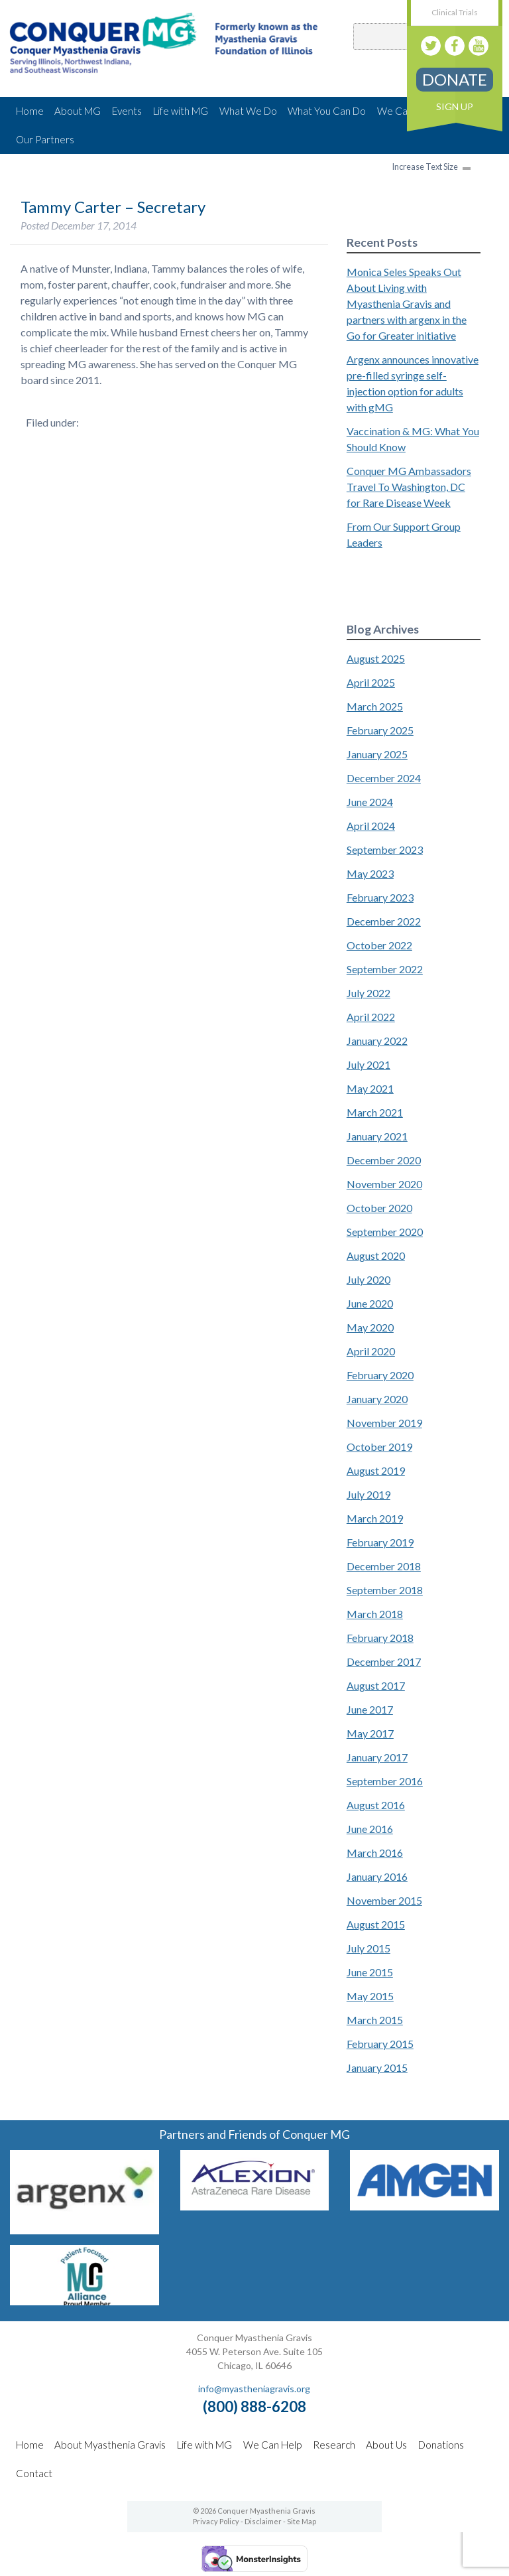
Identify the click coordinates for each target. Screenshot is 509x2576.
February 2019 (380, 1542)
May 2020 (370, 1327)
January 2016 (377, 1876)
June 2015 (370, 1972)
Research (334, 2445)
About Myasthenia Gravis (110, 2445)
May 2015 (370, 1996)
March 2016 (375, 1852)
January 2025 (377, 754)
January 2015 (377, 2067)
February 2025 (380, 730)
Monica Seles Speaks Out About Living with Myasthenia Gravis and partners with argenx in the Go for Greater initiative (407, 303)
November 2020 (384, 1184)
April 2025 (371, 682)
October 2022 (379, 945)
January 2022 (377, 1040)
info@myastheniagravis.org (254, 2388)
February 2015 (380, 2043)
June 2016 (370, 1828)
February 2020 (380, 1375)
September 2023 (385, 849)
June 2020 (370, 1303)
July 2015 (368, 1948)
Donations (441, 2445)
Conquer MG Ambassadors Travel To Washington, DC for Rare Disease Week (409, 486)
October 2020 (379, 1207)
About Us (386, 2445)
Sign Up (454, 106)
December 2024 (384, 778)
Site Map (301, 2521)
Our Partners (45, 139)
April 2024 (371, 825)
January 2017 (377, 1757)
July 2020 (368, 1279)
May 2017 (370, 1733)
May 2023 (370, 873)
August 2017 (376, 1685)
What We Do (248, 111)
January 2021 (377, 1136)
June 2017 (370, 1709)
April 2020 (371, 1351)
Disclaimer (263, 2521)
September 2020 (385, 1231)
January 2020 (377, 1398)
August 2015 (376, 1924)
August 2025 (376, 658)
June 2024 (370, 801)
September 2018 (385, 1590)
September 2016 (385, 1781)
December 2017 (384, 1661)
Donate (454, 79)
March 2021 (375, 1112)
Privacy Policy (216, 2521)
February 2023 (380, 897)
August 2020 (376, 1255)
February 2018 (380, 1637)
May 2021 (370, 1088)
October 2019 (379, 1446)
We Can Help (272, 2445)
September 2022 (385, 969)
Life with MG (180, 111)
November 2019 (384, 1422)
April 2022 (371, 1016)
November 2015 (384, 1900)
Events (127, 111)
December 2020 (384, 1160)
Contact (34, 2473)
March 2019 (375, 1518)
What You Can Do (327, 111)
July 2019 (368, 1494)
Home (30, 111)
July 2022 (368, 992)
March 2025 (375, 706)
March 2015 (375, 2019)
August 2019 (376, 1470)
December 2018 (384, 1566)
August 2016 (376, 1804)
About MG (77, 111)
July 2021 (368, 1064)
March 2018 (375, 1613)
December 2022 (384, 921)
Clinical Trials (454, 12)
